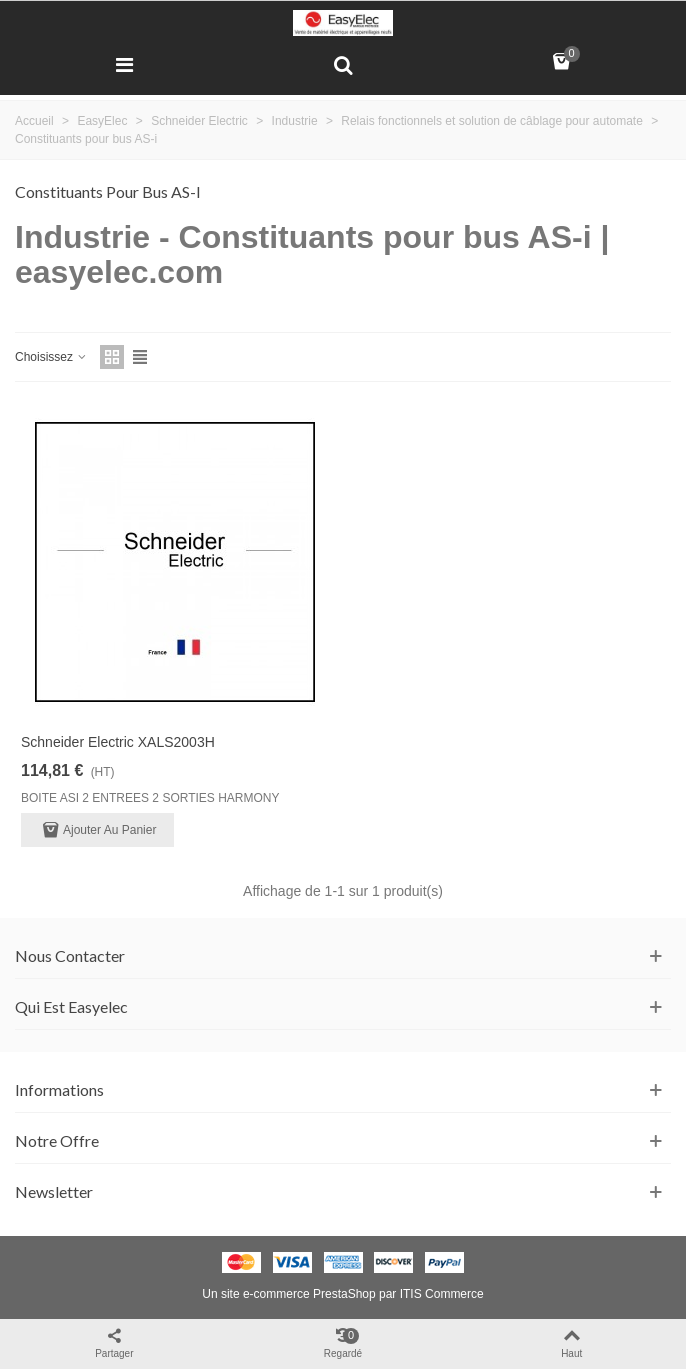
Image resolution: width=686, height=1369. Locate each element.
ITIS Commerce (442, 1294)
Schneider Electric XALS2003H (118, 742)
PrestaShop (344, 1294)
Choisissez (51, 357)
